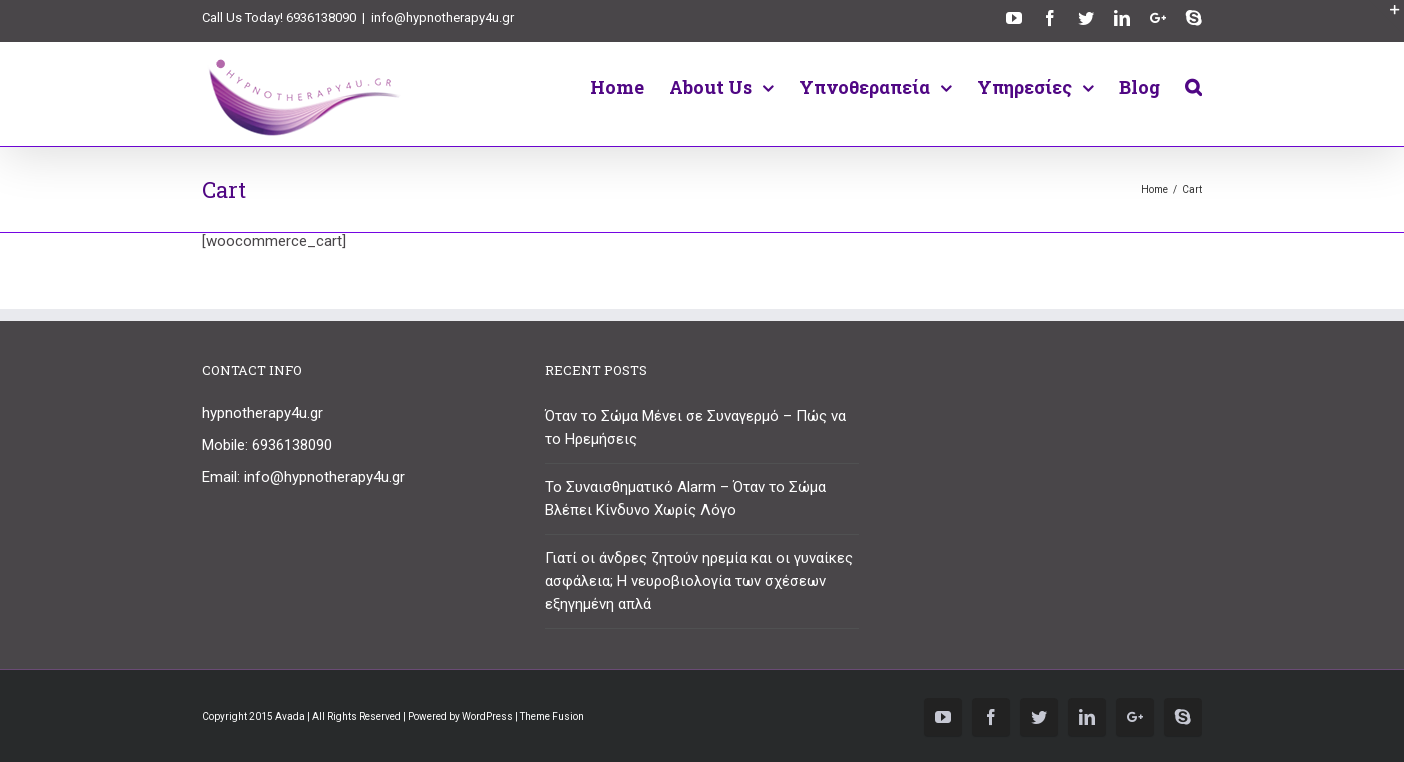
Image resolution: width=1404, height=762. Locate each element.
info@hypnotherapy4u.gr (442, 17)
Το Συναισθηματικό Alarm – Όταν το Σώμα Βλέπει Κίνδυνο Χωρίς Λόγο (685, 498)
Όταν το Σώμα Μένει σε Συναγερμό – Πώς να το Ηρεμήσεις (695, 427)
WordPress (487, 716)
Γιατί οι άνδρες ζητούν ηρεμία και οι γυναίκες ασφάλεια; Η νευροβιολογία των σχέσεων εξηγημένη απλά (699, 581)
